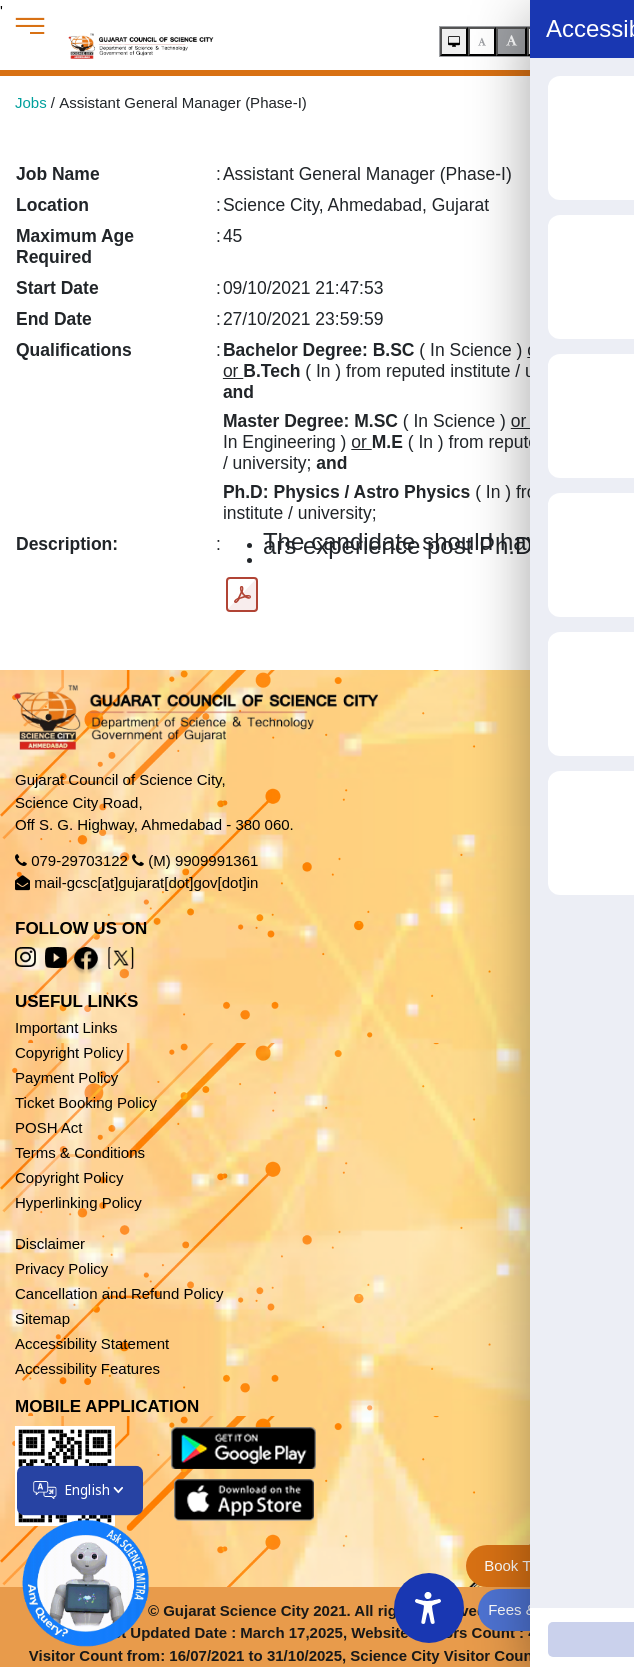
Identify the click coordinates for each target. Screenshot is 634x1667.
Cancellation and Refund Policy (119, 1293)
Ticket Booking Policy (86, 1102)
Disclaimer (50, 1243)
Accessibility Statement (92, 1343)
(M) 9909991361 (203, 860)
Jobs (31, 102)
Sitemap (42, 1318)
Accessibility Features (87, 1368)
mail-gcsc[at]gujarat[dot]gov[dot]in (146, 882)
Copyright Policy (69, 1052)
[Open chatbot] (73, 1571)
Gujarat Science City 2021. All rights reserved (324, 1610)
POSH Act (49, 1127)
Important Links (66, 1027)
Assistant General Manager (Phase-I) (183, 102)
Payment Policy (66, 1077)
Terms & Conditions (80, 1152)
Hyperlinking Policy (78, 1202)
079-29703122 (79, 860)
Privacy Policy (61, 1268)
